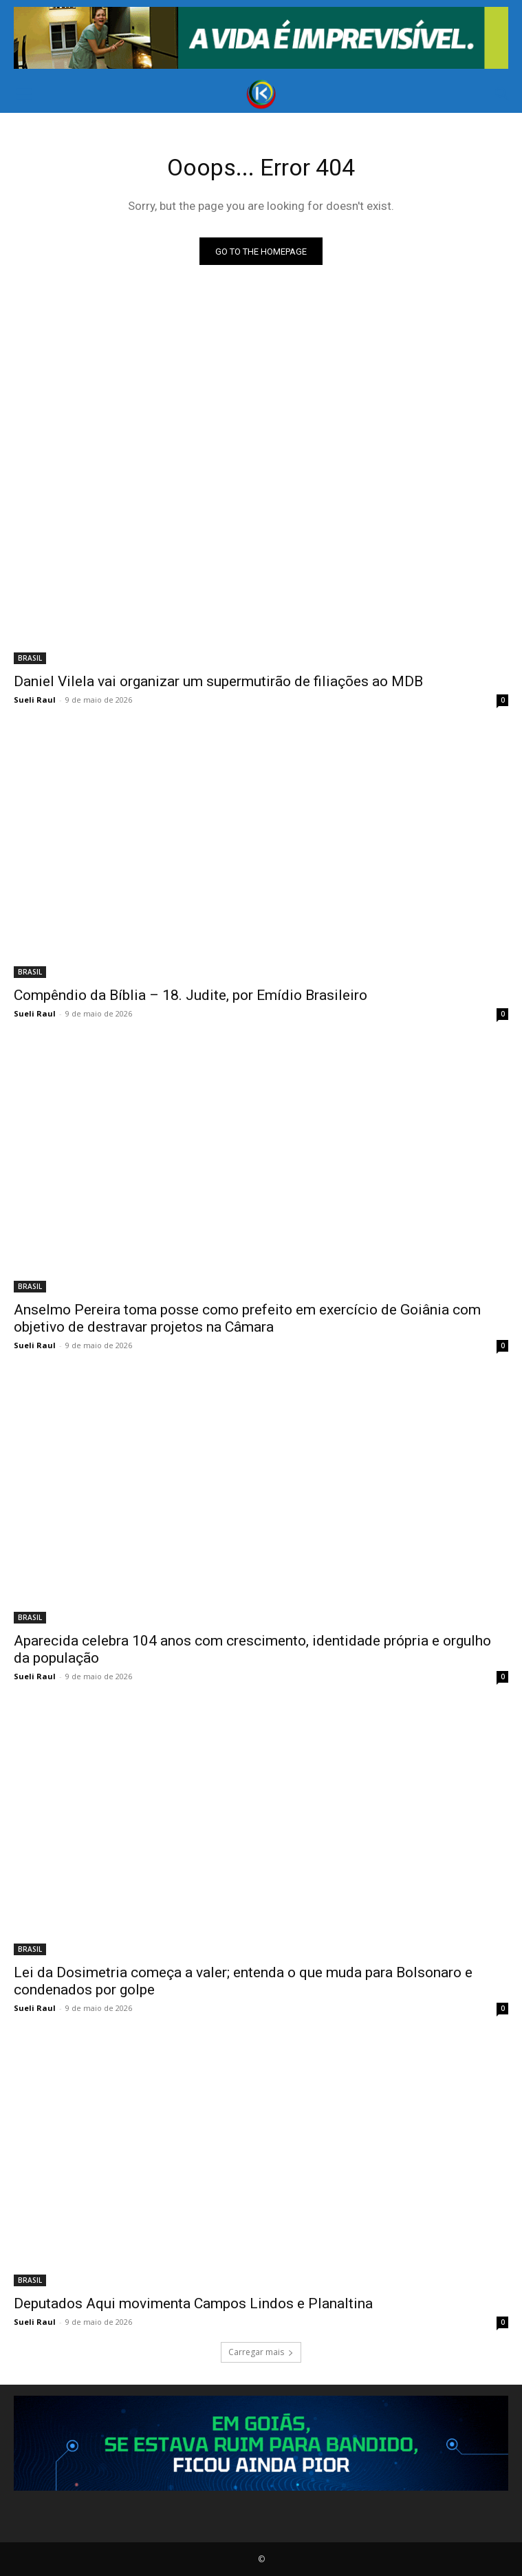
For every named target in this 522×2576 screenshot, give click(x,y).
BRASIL (30, 658)
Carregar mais (261, 2352)
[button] (23, 94)
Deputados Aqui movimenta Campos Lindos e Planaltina (193, 2303)
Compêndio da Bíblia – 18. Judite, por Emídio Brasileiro (190, 995)
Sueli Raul (35, 699)
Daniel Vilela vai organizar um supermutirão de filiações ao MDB (218, 681)
